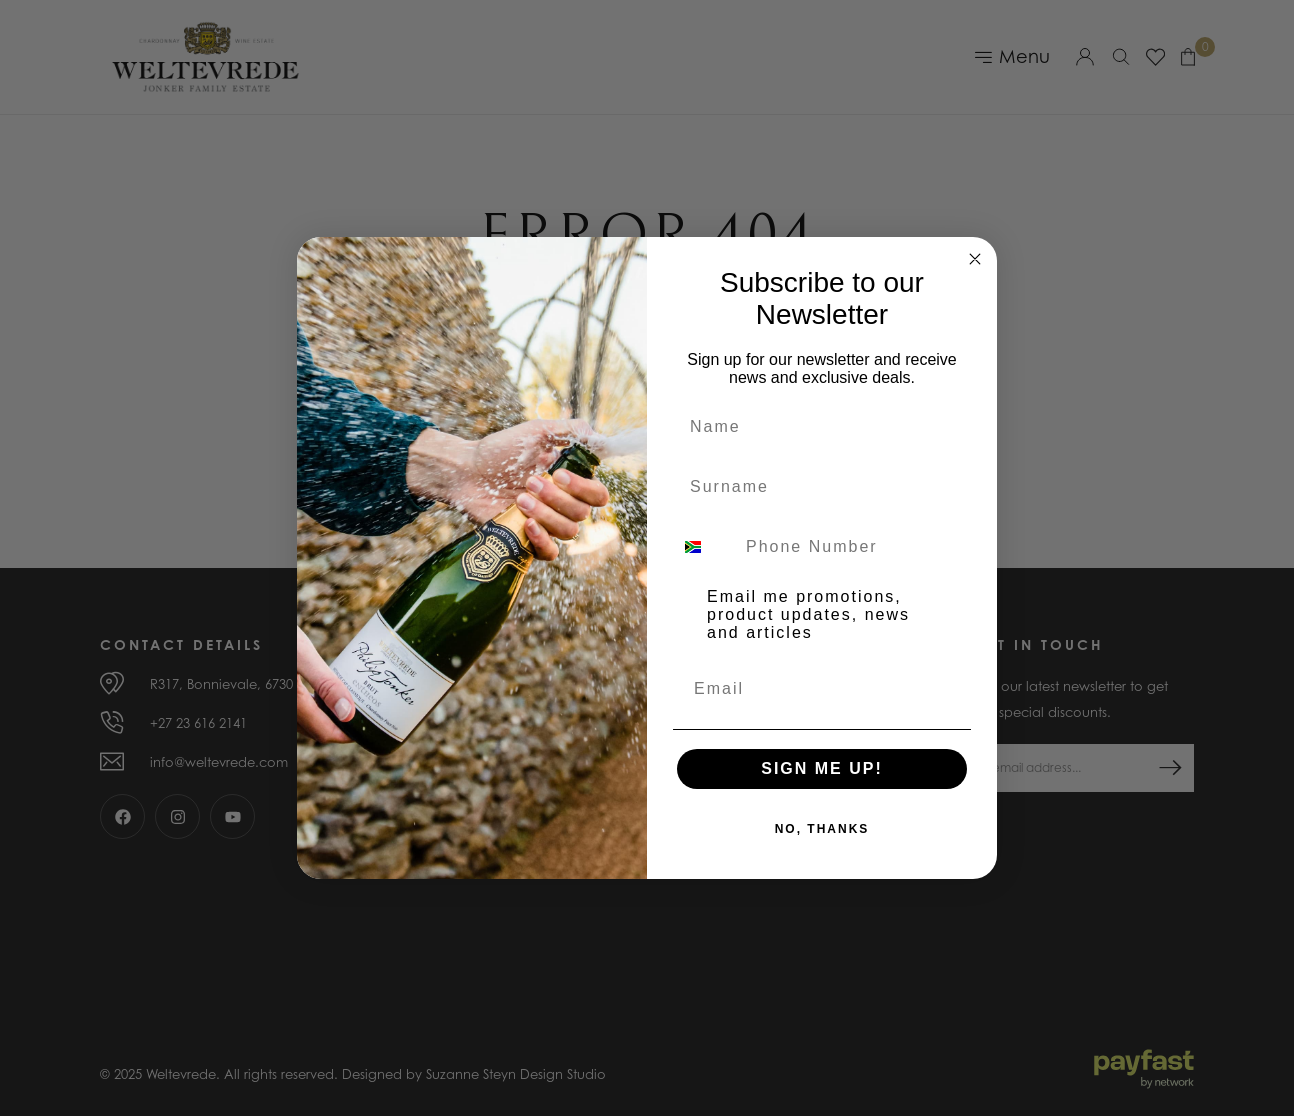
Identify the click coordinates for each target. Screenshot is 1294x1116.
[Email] (822, 689)
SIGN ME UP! (822, 768)
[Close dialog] (975, 259)
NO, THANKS (822, 829)
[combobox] (705, 547)
